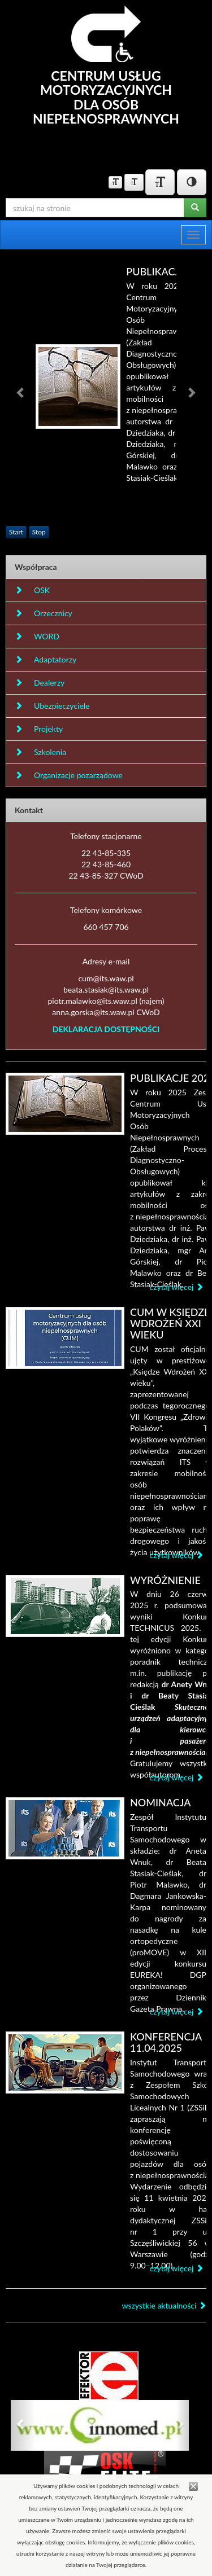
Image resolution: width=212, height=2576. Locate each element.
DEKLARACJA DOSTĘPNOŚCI (106, 1029)
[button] (21, 392)
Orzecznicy (43, 613)
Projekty (39, 729)
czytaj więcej (176, 1287)
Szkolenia (40, 752)
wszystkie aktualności (164, 2305)
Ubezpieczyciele (52, 705)
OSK (32, 590)
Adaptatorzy (45, 659)
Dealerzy (39, 682)
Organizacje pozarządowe (69, 775)
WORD (37, 636)
